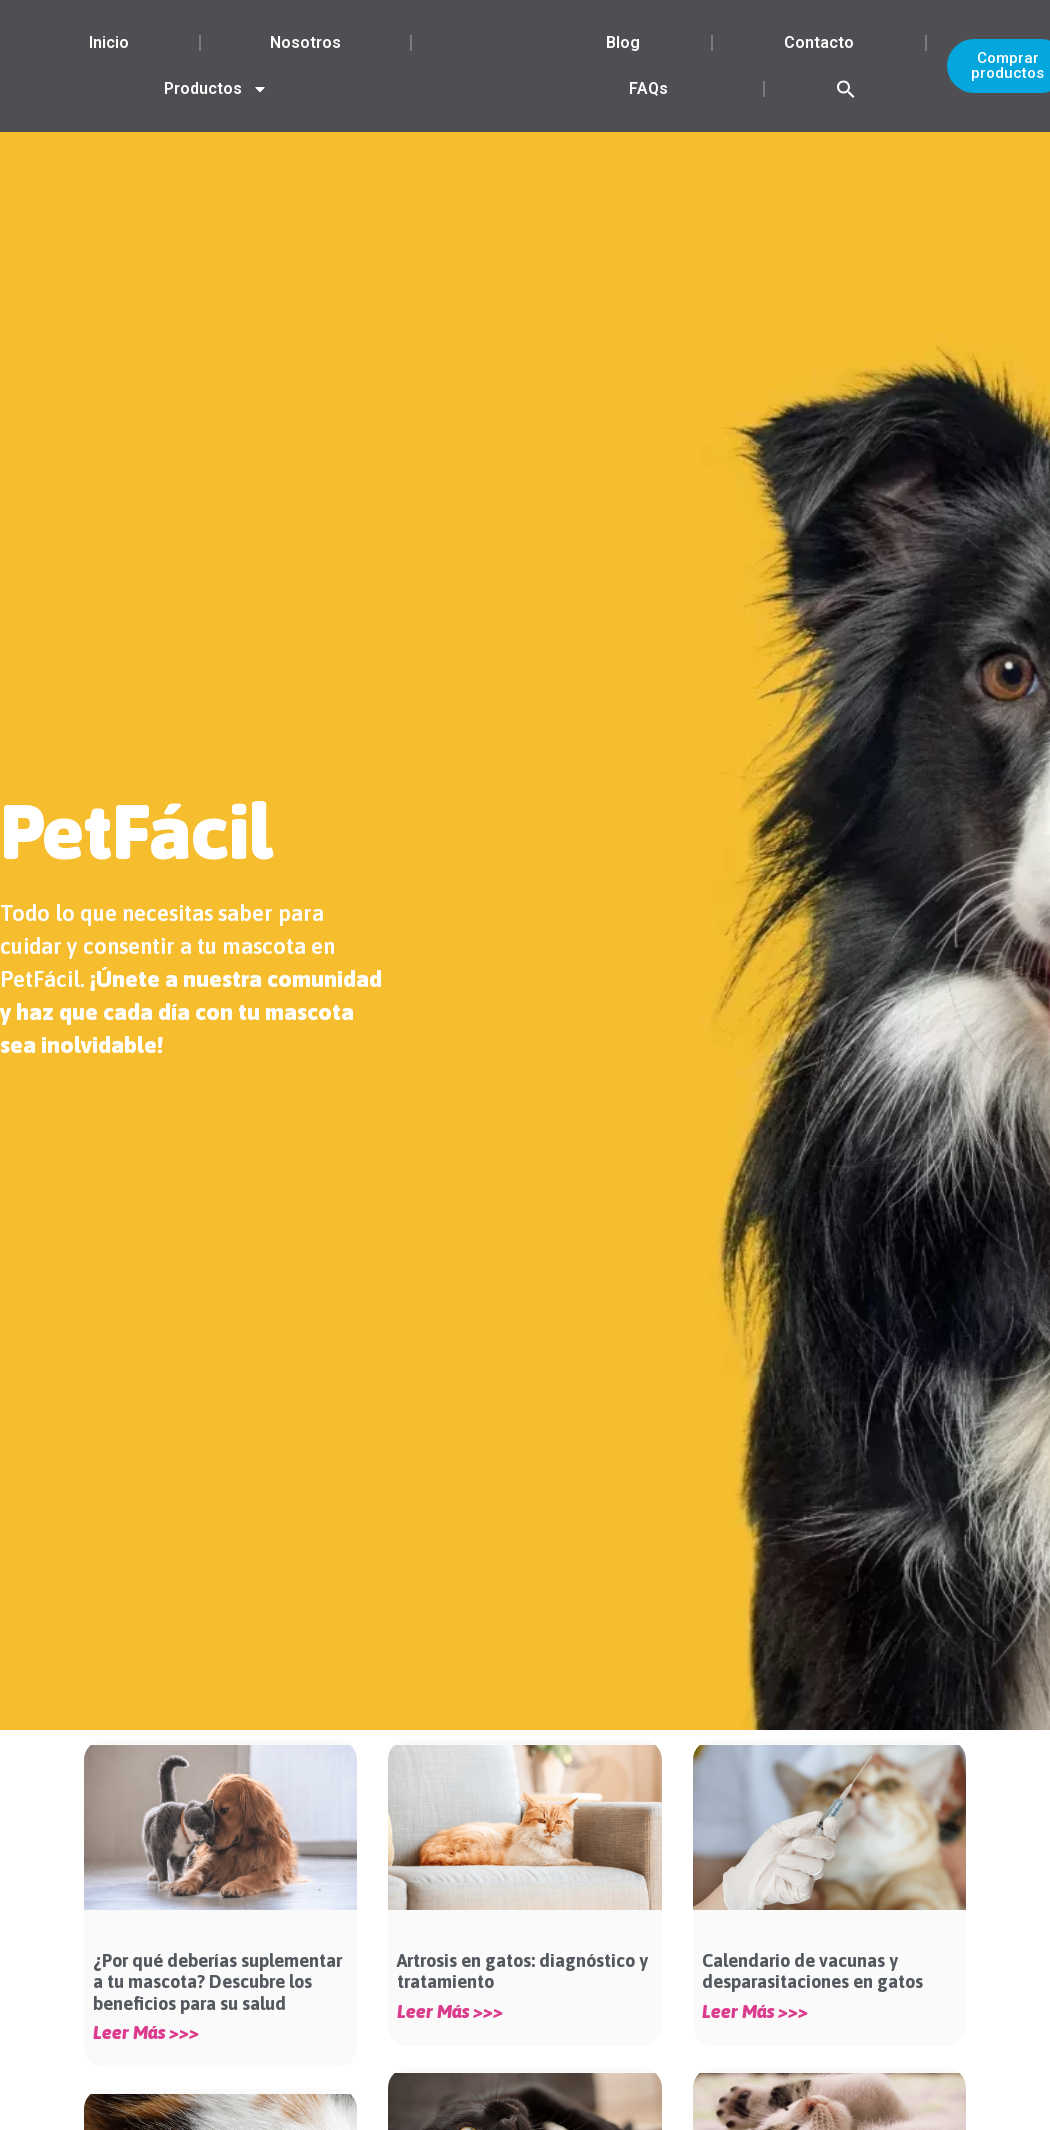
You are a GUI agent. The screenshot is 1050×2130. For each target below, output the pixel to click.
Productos (216, 89)
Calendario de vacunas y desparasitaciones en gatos (812, 1971)
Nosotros (305, 42)
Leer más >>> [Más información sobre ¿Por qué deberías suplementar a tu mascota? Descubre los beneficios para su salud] (146, 2033)
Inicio (109, 42)
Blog (623, 42)
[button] (846, 89)
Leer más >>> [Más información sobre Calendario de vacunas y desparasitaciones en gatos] (755, 2012)
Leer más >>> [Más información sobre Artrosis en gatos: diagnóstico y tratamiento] (450, 2012)
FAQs (648, 88)
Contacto (819, 42)
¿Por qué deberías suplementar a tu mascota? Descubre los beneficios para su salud (217, 1982)
